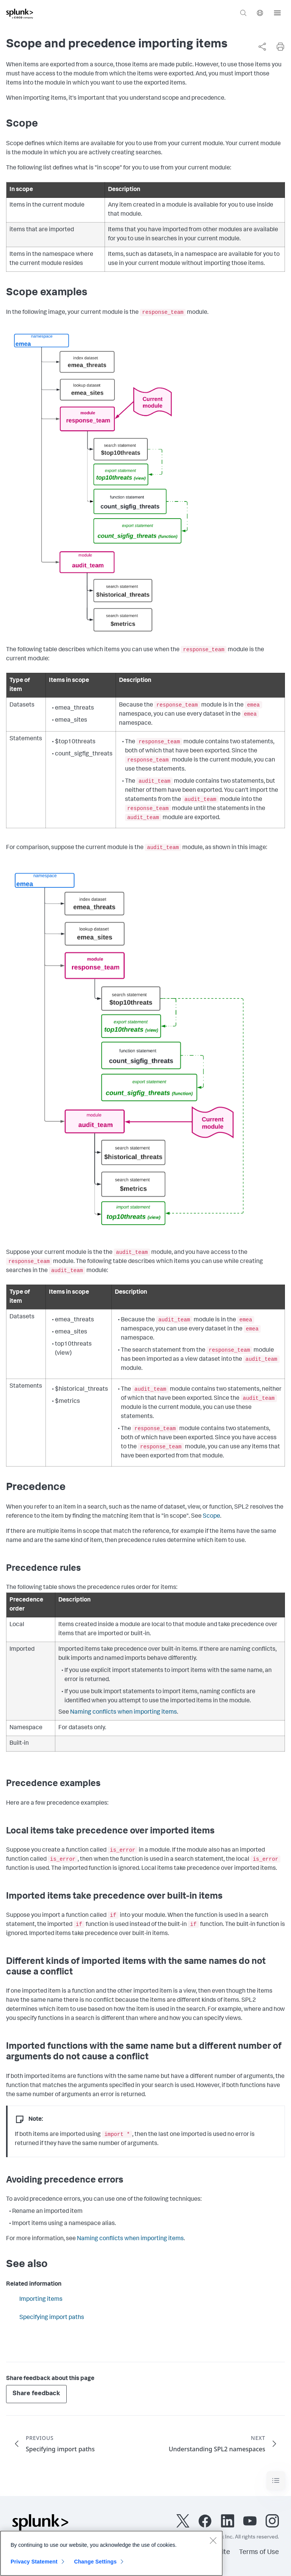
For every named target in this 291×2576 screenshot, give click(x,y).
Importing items (41, 2300)
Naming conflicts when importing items (123, 1712)
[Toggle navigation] (276, 2480)
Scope (211, 1517)
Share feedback (36, 2394)
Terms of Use (259, 2552)
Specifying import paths (51, 2318)
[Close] (213, 2545)
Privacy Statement (34, 2566)
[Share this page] (262, 46)
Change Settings (95, 2566)
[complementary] (259, 46)
